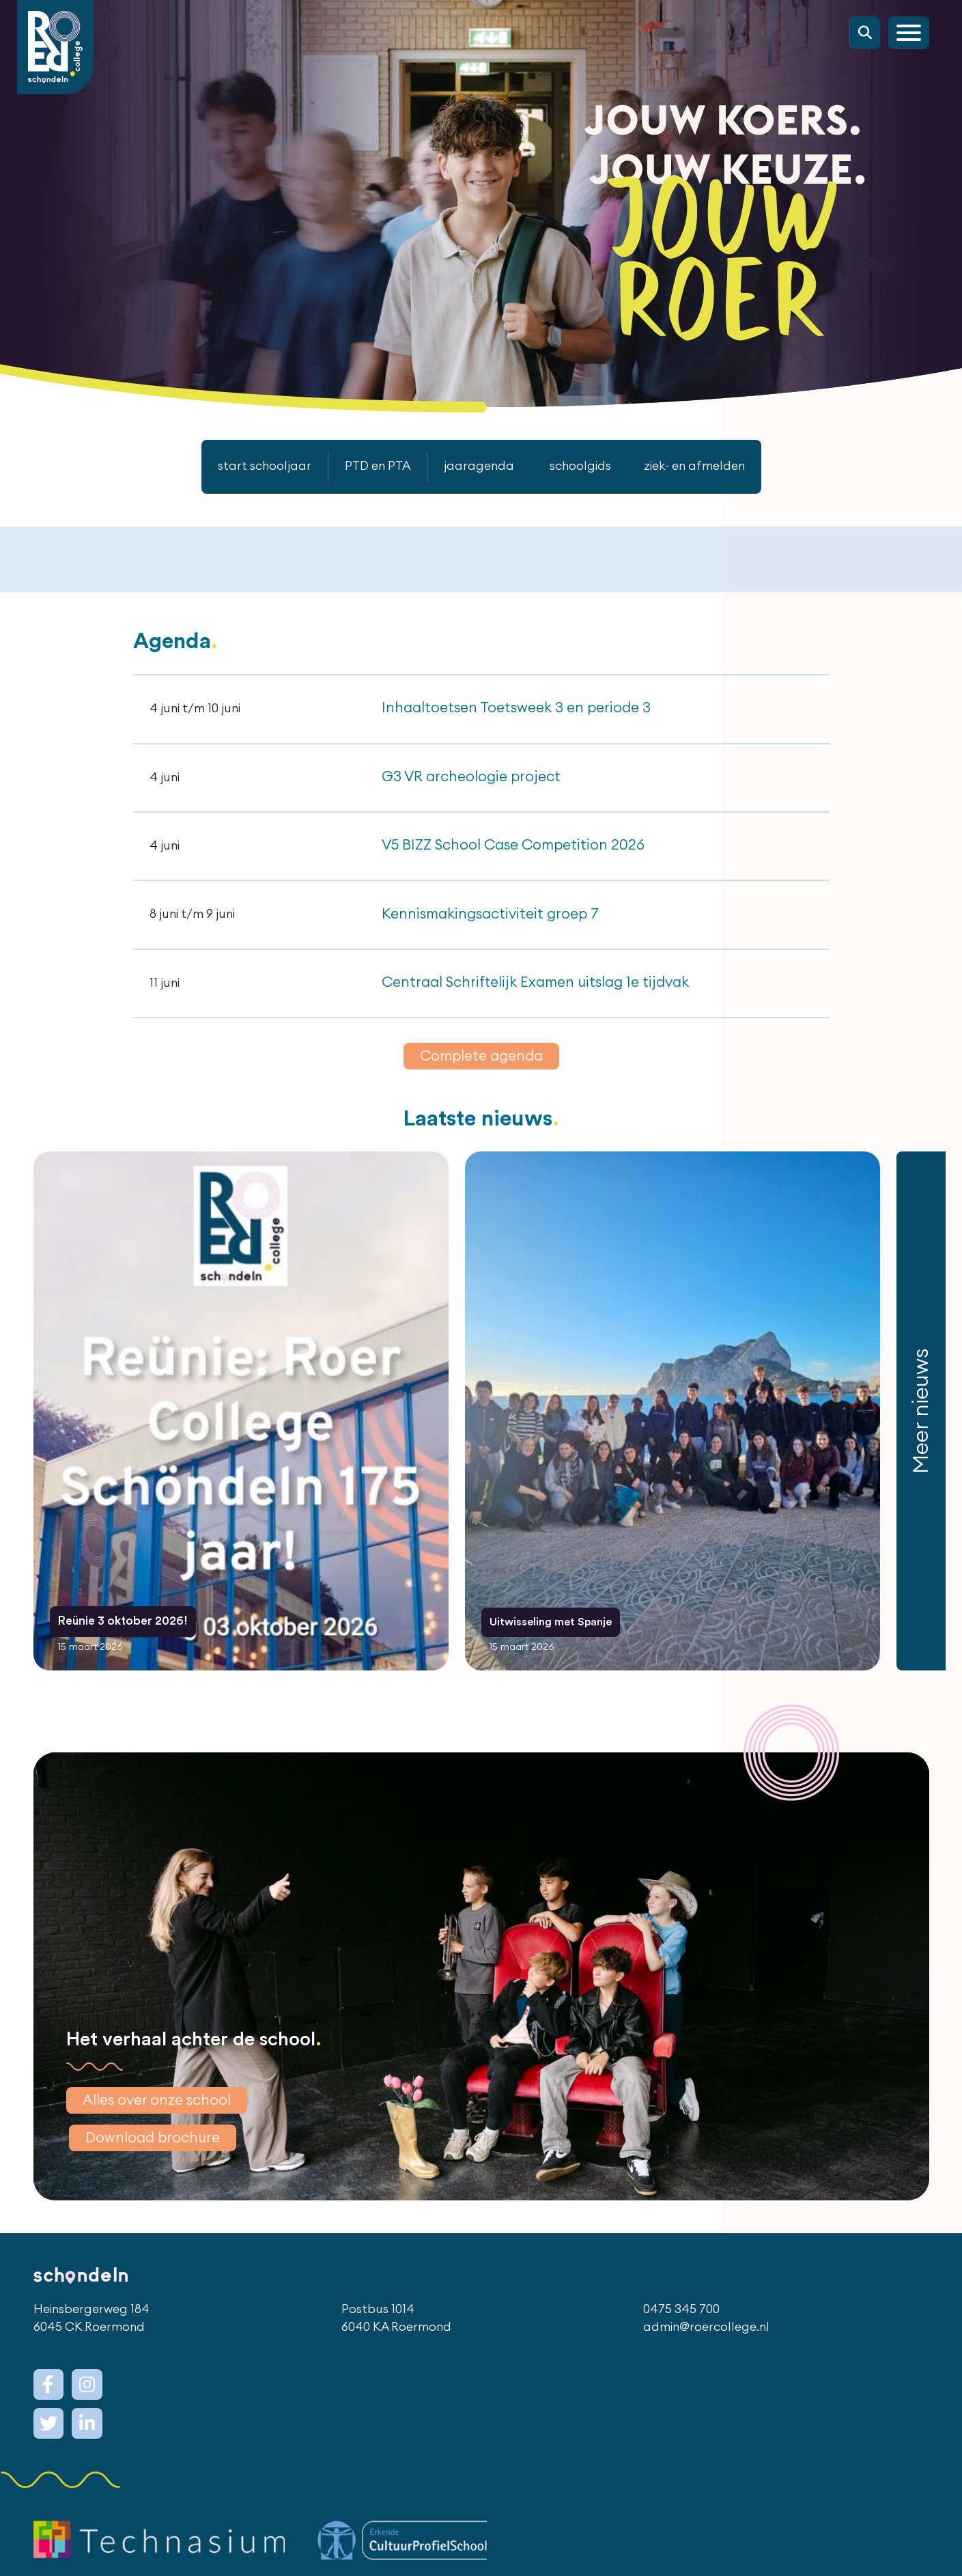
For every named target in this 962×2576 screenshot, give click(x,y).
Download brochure (158, 2159)
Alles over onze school (162, 2119)
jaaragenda (479, 466)
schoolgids (585, 466)
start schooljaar (247, 466)
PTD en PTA (369, 466)
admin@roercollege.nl (705, 2353)
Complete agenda (481, 1079)
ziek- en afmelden (709, 466)
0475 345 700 (678, 2333)
